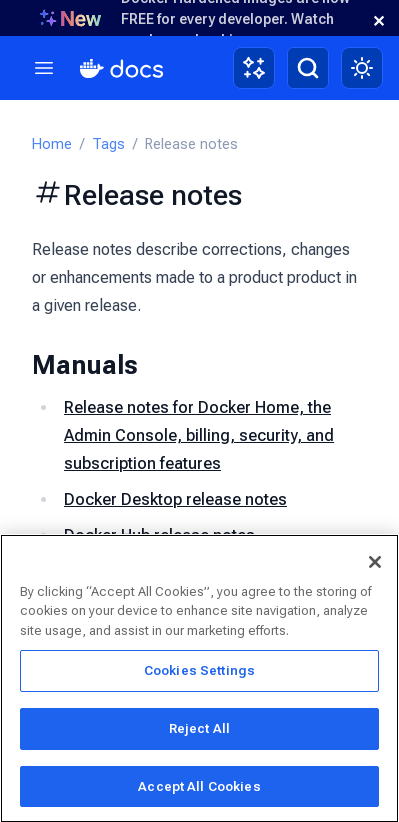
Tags (108, 144)
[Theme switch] (362, 68)
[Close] (375, 565)
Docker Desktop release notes (175, 499)
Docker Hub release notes (159, 535)
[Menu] (44, 68)
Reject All (199, 731)
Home (52, 144)
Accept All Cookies (199, 789)
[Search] (308, 68)
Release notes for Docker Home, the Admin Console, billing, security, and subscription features (199, 435)
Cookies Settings (199, 674)
